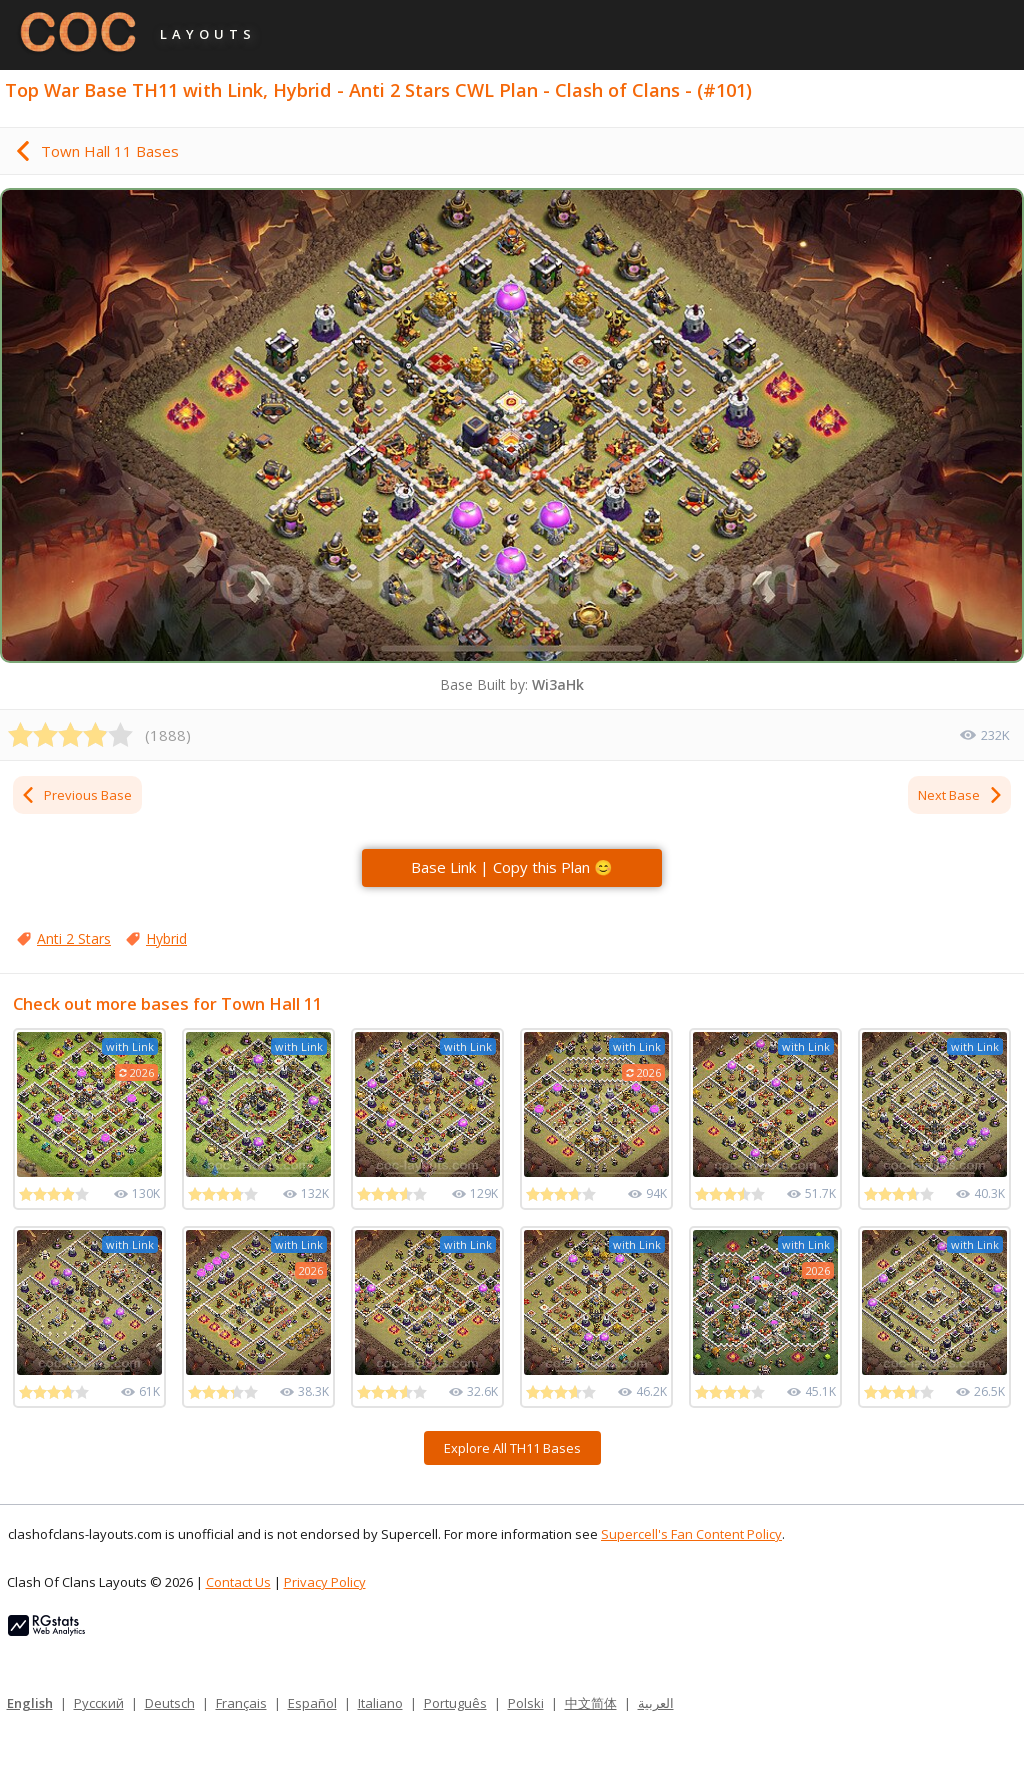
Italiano (380, 1703)
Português (455, 1703)
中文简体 (591, 1703)
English (30, 1703)
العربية (656, 1703)
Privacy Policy (325, 1582)
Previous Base (76, 795)
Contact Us (238, 1582)
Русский (99, 1703)
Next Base (961, 795)
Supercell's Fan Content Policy (691, 1534)
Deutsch (170, 1703)
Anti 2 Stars (74, 938)
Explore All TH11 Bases (512, 1448)
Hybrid (166, 938)
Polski (526, 1703)
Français (241, 1703)
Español (312, 1703)
